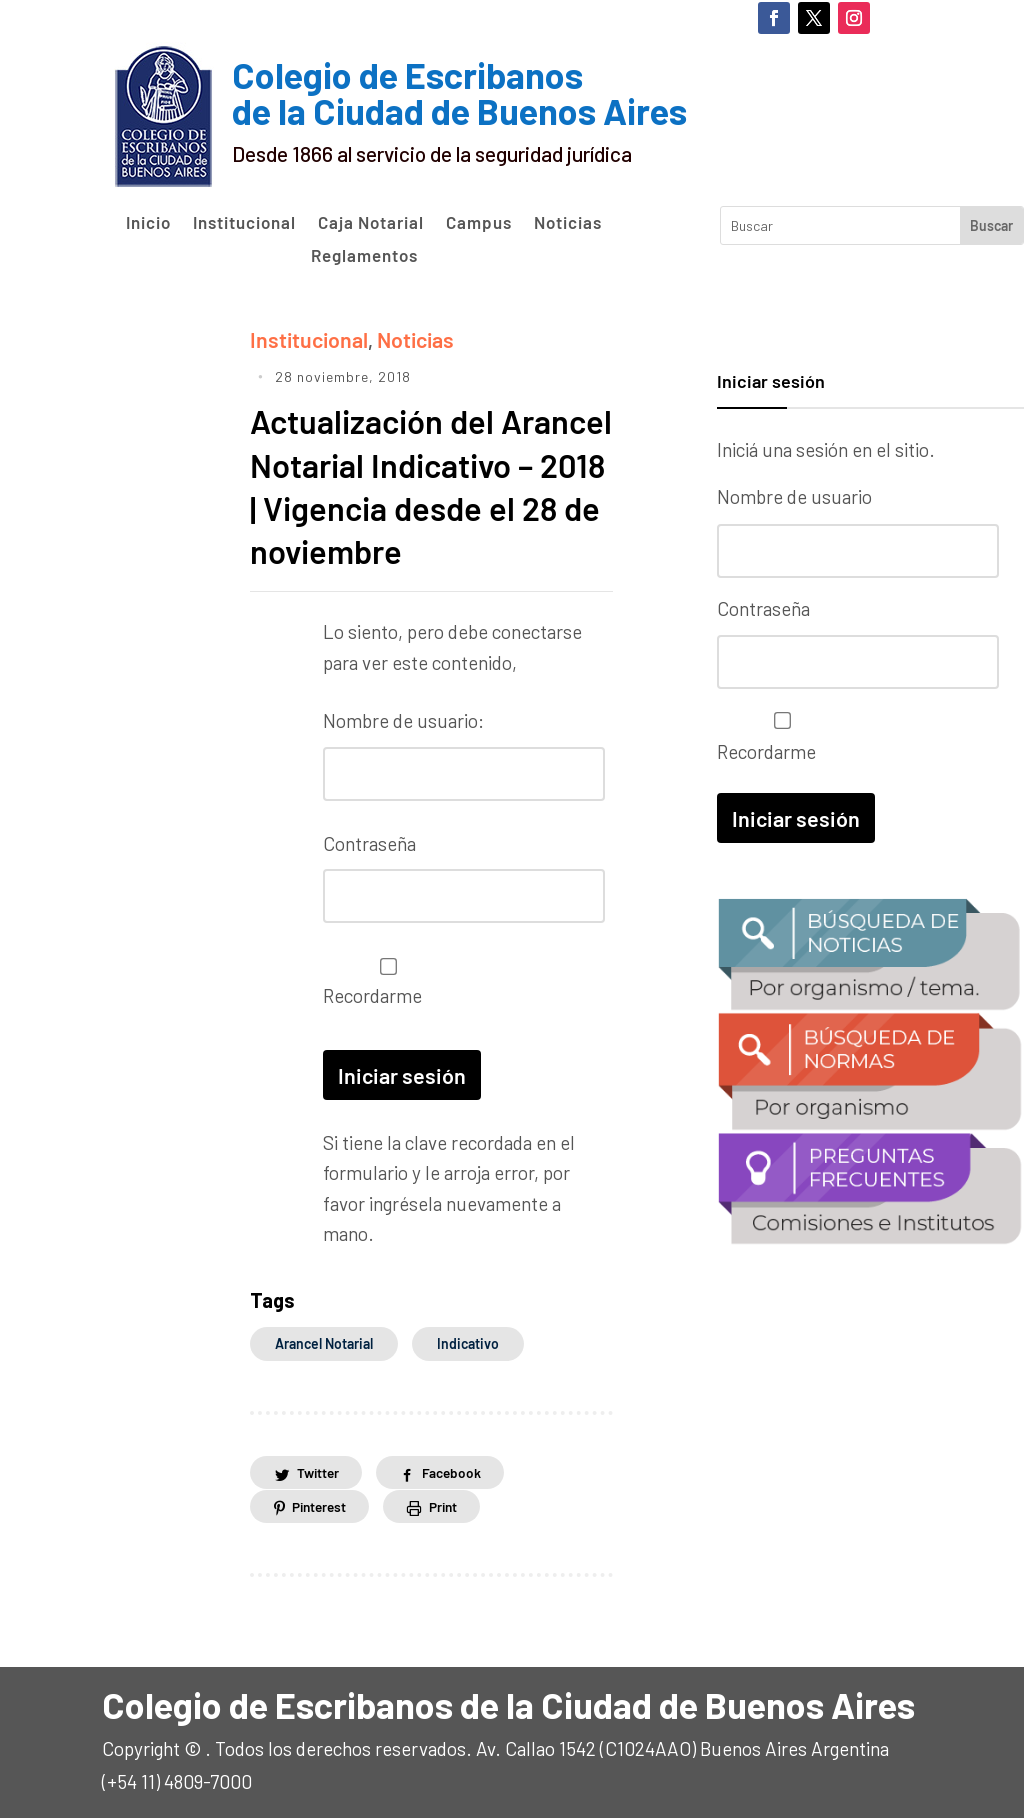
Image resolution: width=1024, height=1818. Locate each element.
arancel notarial (324, 1341)
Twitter (320, 1470)
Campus (479, 223)
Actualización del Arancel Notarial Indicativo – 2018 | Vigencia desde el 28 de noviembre (410, 470)
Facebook (460, 1470)
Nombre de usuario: (403, 727)
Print (453, 1504)
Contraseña (369, 846)
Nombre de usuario (794, 496)
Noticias (568, 223)
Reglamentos (364, 256)
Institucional (244, 223)
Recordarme (383, 982)
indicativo (468, 1341)
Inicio (148, 223)
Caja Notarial (371, 223)
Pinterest (322, 1504)
